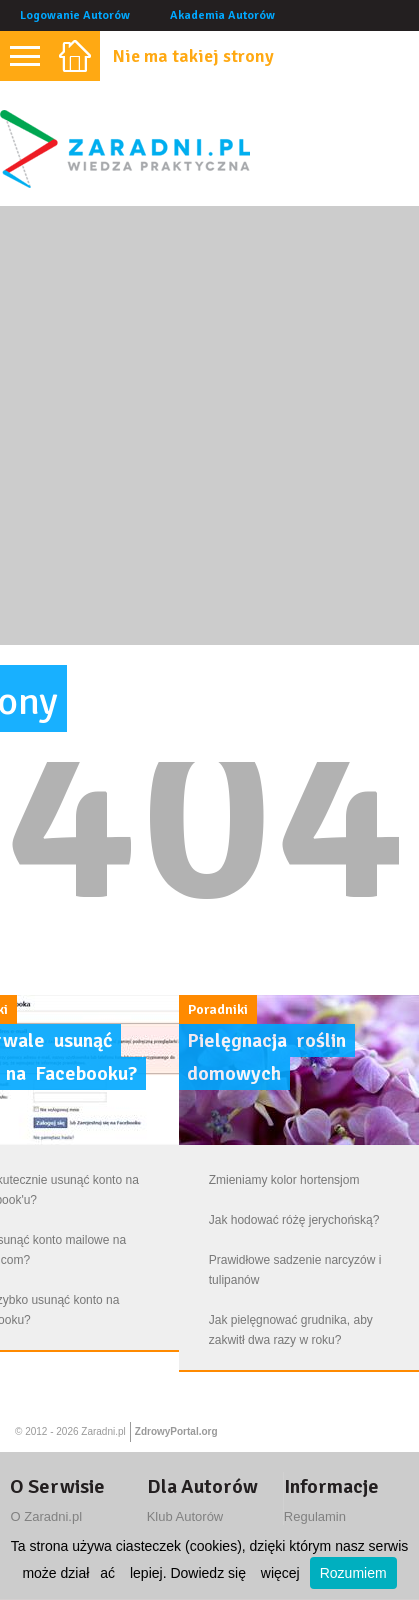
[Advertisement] (209, 425)
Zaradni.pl (103, 1431)
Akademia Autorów (222, 15)
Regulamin (315, 1516)
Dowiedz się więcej (234, 1573)
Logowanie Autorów (75, 15)
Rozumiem (353, 1573)
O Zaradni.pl (46, 1516)
